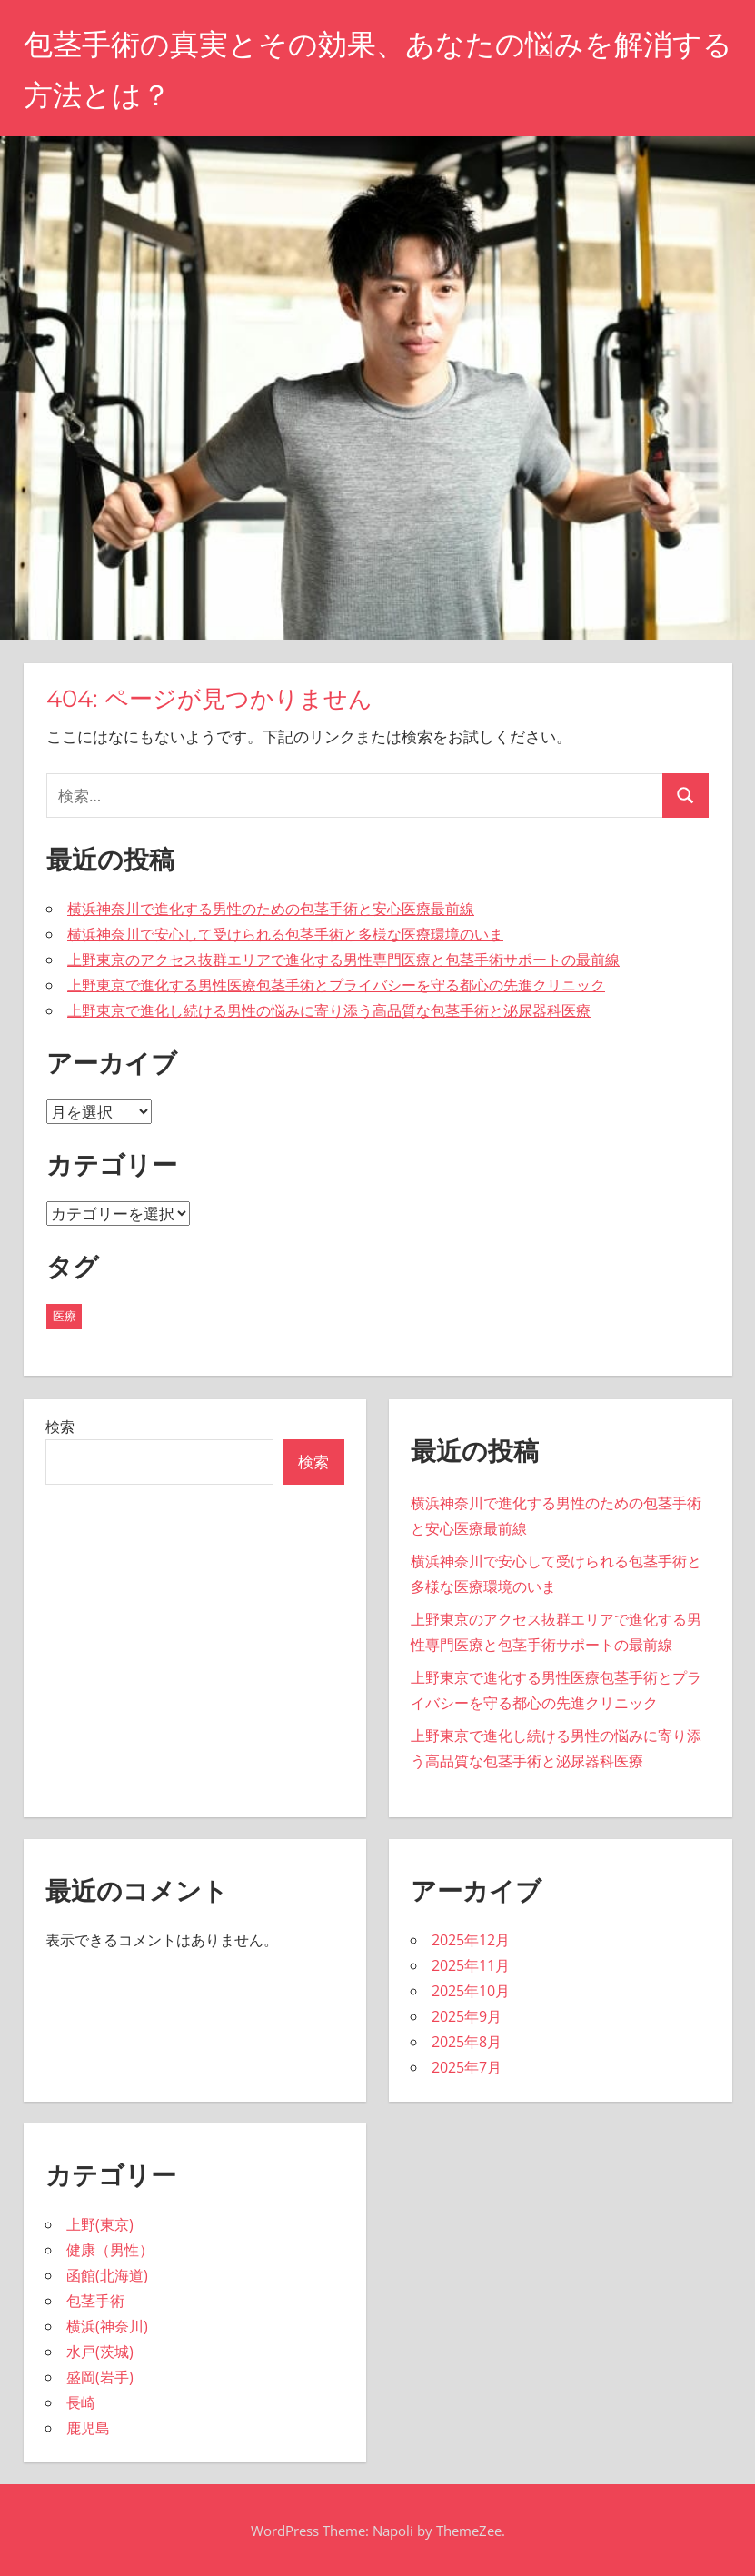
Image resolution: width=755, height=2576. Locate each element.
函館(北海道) (107, 2275)
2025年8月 (467, 2042)
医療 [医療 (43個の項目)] (64, 1316)
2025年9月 (467, 2016)
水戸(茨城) (100, 2352)
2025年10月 (471, 1991)
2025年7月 (467, 2067)
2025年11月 (471, 1965)
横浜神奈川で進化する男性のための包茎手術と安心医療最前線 (270, 909)
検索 (60, 1427)
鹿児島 (88, 2428)
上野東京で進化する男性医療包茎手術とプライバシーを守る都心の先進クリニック (336, 985)
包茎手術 (95, 2301)
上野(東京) (100, 2224)
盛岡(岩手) (100, 2377)
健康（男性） (110, 2250)
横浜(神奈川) (107, 2326)
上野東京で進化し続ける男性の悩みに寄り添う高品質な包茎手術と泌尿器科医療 (329, 1010)
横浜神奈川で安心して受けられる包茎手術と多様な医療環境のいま (285, 934)
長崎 (80, 2402)
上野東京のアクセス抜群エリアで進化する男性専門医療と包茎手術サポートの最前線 (343, 960)
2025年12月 (471, 1940)
